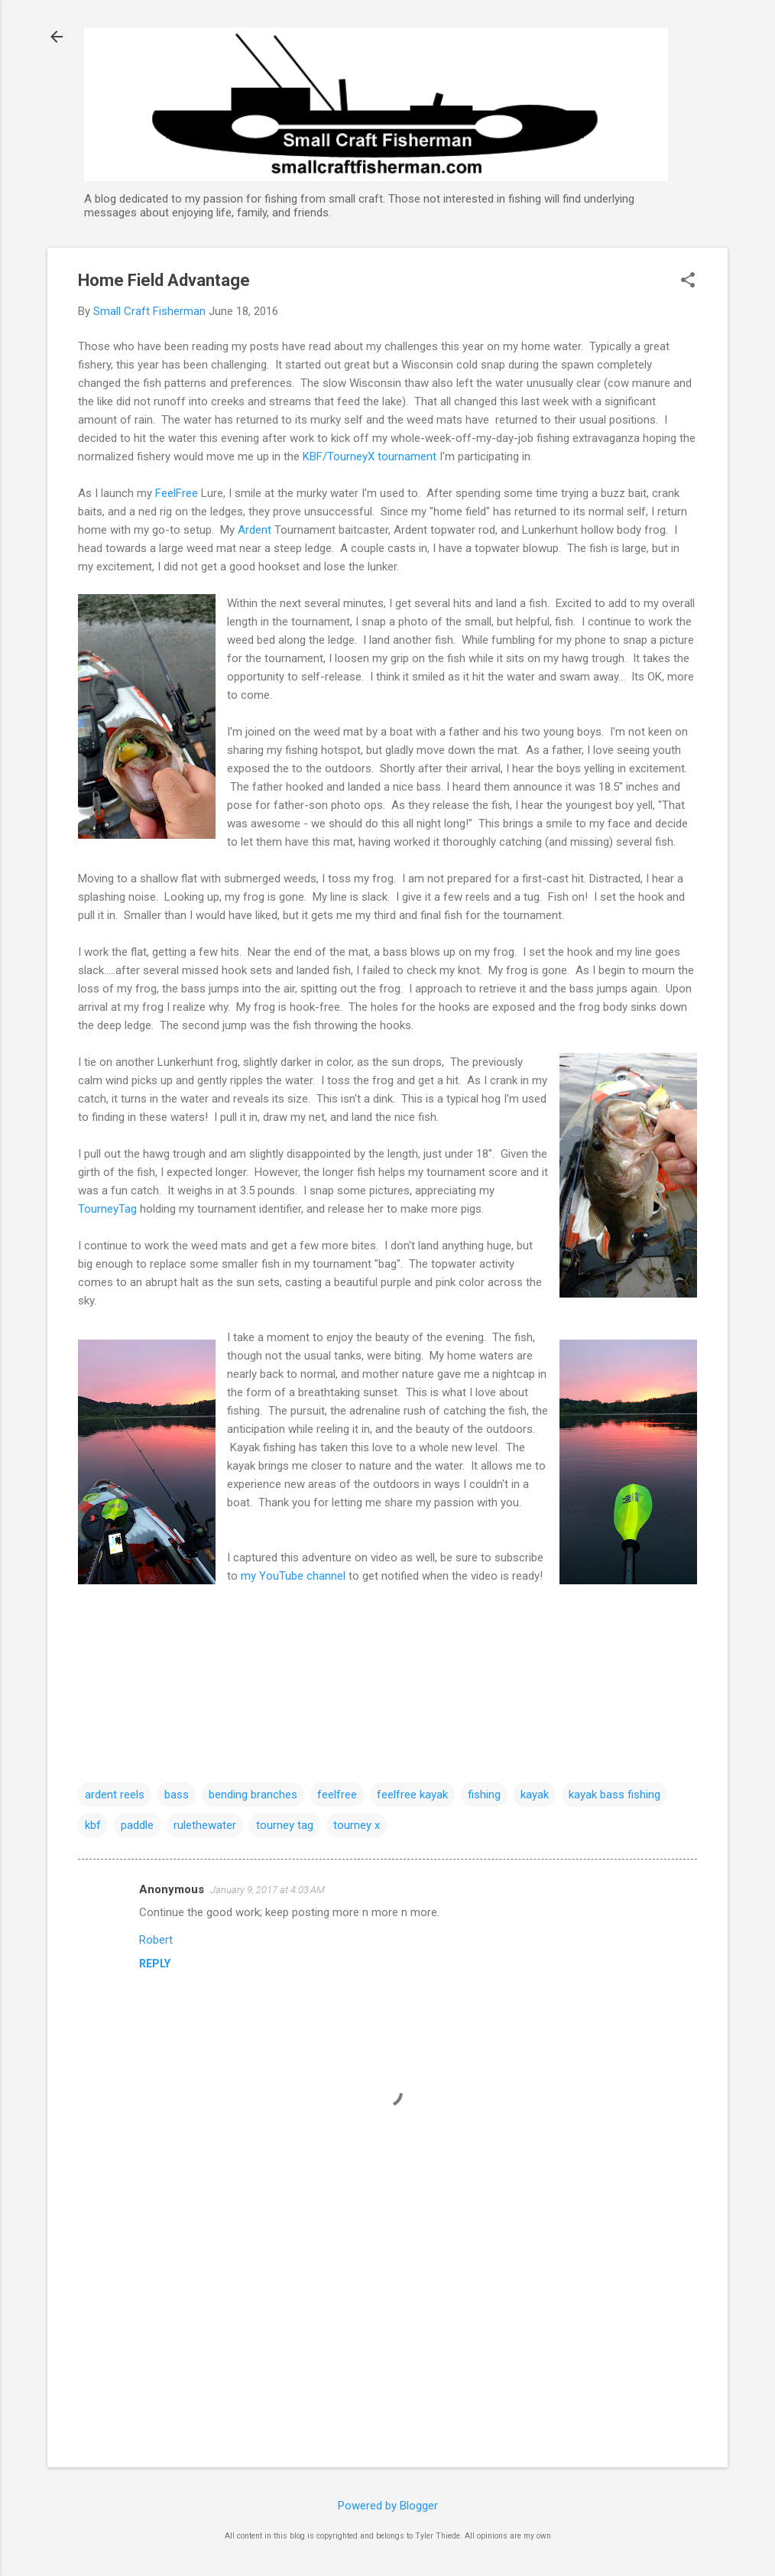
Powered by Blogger (388, 2506)
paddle (137, 1825)
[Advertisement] (387, 2325)
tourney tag (284, 1825)
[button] (688, 281)
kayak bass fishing (614, 1794)
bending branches (253, 1794)
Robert (156, 1940)
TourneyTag (109, 1209)
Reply (154, 1963)
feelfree (337, 1794)
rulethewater (204, 1825)
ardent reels (114, 1794)
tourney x (356, 1825)
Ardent (254, 530)
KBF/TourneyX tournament (369, 456)
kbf (93, 1825)
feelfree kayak (412, 1794)
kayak (534, 1794)
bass (176, 1794)
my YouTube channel (295, 1576)
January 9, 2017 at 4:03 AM (267, 1889)
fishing (484, 1794)
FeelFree (176, 493)
